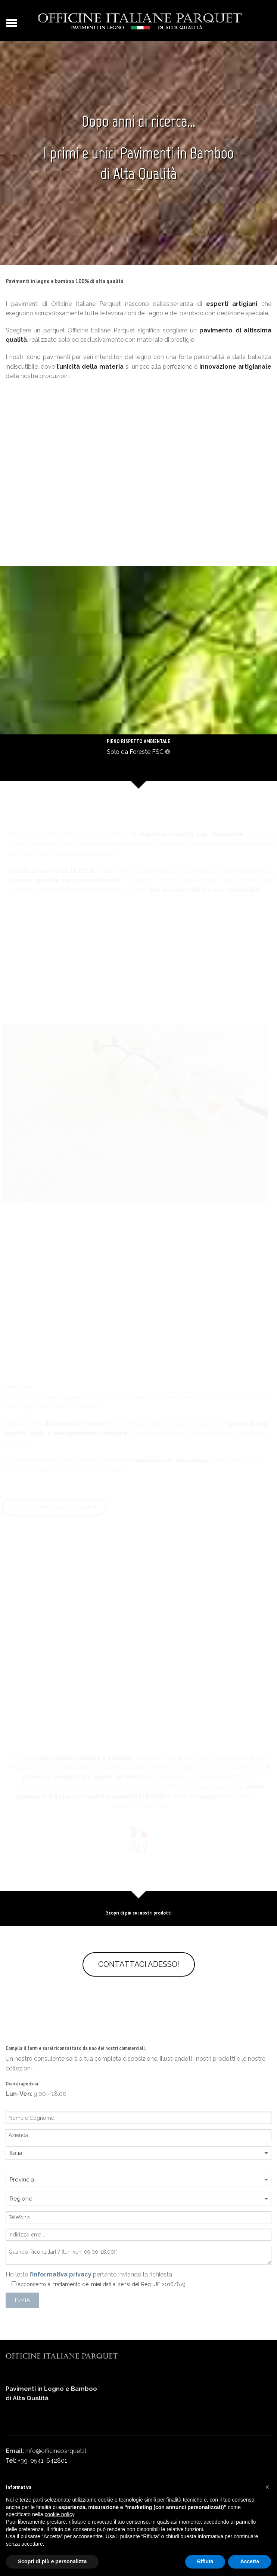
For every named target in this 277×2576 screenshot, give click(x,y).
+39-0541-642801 (42, 2460)
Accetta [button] (249, 2561)
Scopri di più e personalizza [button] (52, 2561)
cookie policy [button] (59, 2514)
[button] (267, 2487)
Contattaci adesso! (138, 1964)
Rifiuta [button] (205, 2561)
